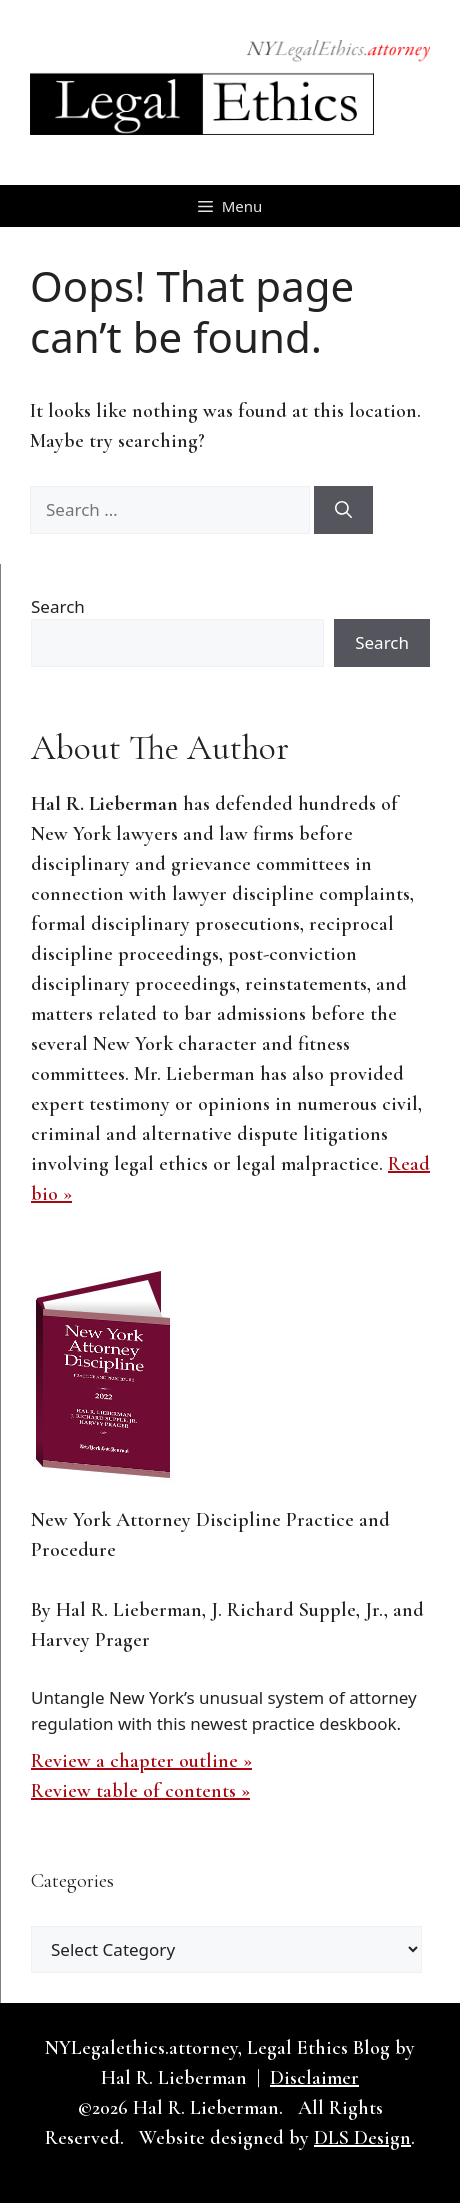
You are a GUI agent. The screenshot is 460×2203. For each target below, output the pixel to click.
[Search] (343, 510)
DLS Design (362, 2138)
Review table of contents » (140, 1791)
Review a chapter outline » (141, 1761)
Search (58, 606)
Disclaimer (314, 2078)
